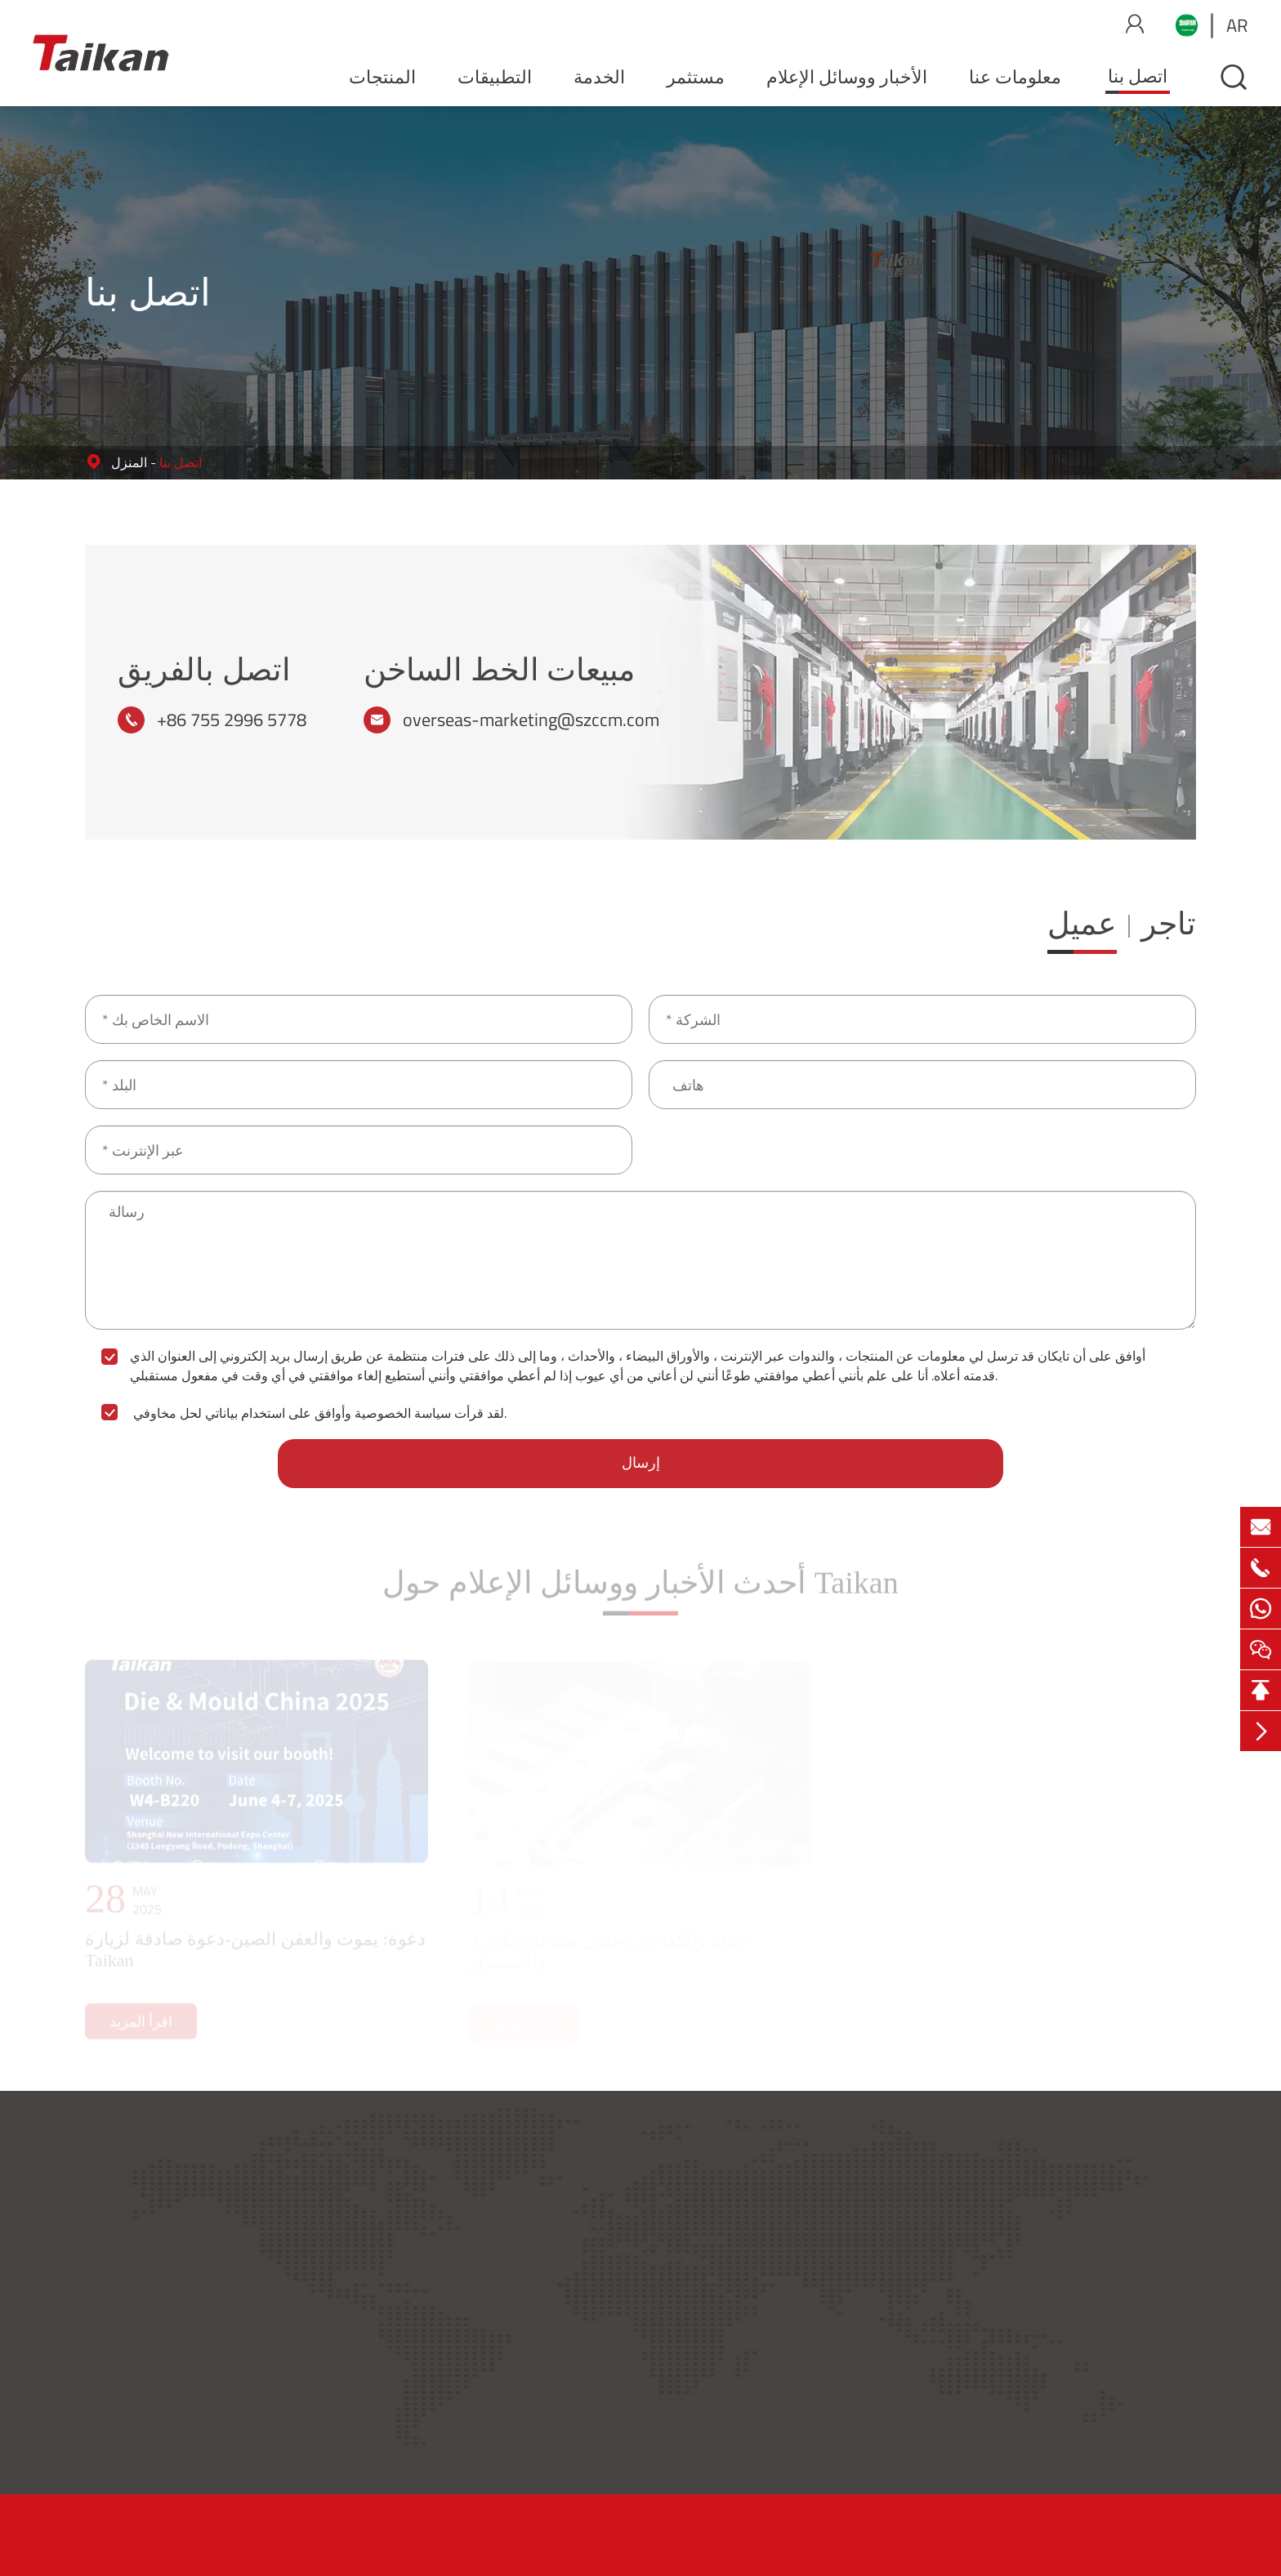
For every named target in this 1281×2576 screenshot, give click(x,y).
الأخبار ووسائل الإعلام (846, 77)
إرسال (641, 1463)
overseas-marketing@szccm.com (531, 719)
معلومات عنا (1015, 77)
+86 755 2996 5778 (231, 719)
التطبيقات (495, 77)
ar (1237, 25)
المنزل (129, 462)
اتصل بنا (1138, 76)
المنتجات (382, 77)
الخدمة (599, 77)
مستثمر (696, 77)
